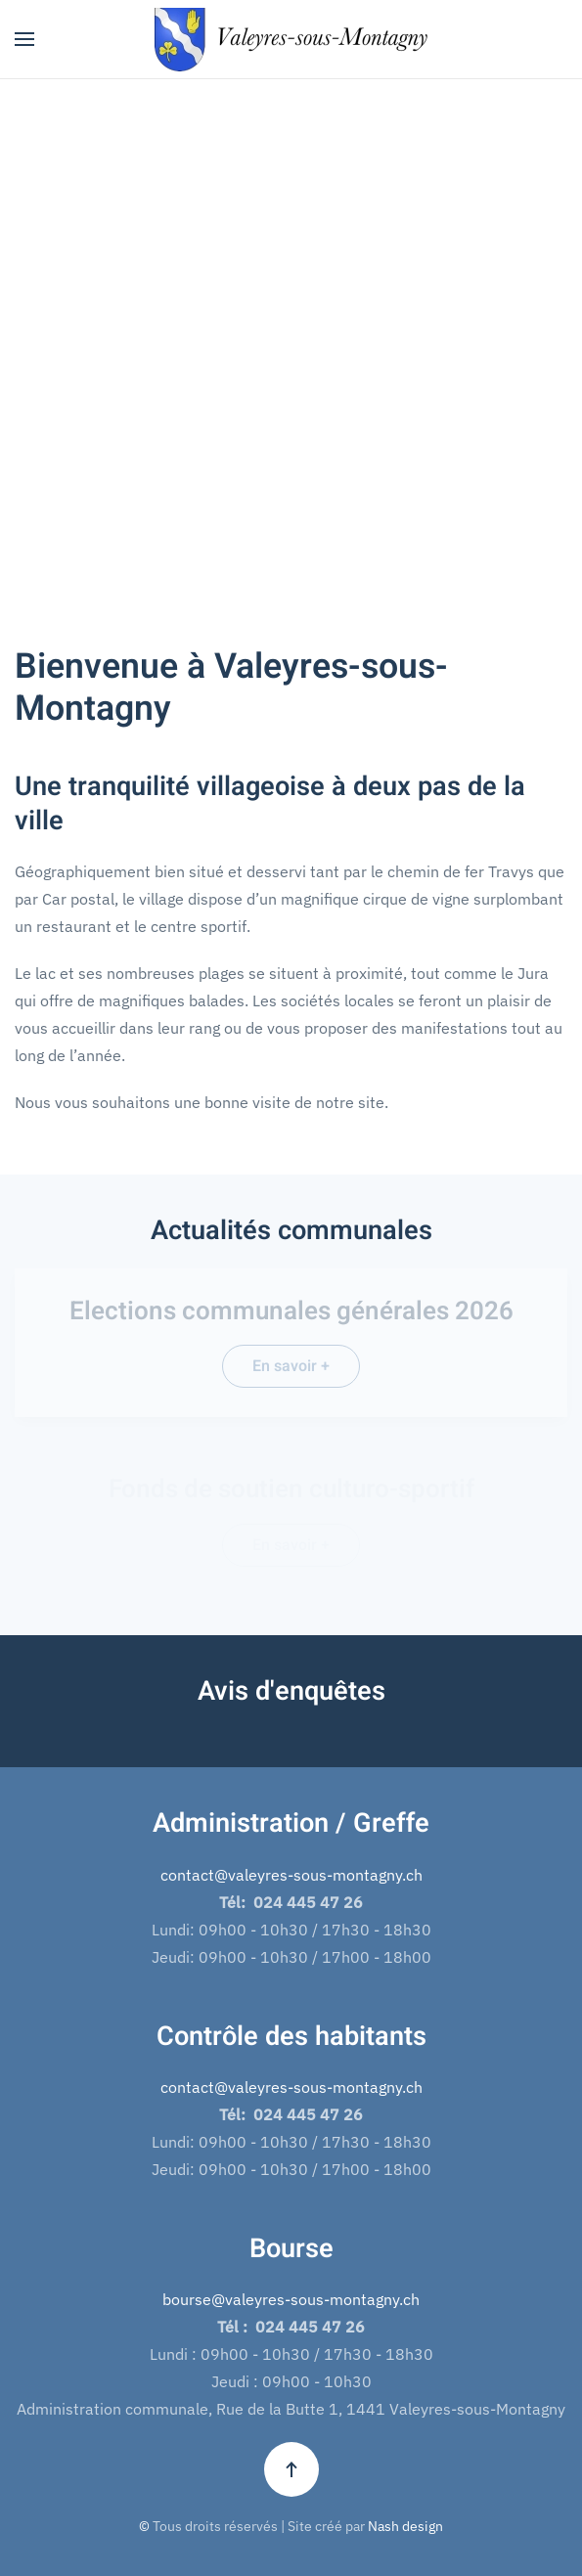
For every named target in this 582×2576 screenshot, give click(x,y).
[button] (24, 39)
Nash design (405, 2526)
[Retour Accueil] (291, 39)
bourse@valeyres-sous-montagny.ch (291, 2299)
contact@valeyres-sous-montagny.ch (291, 1875)
